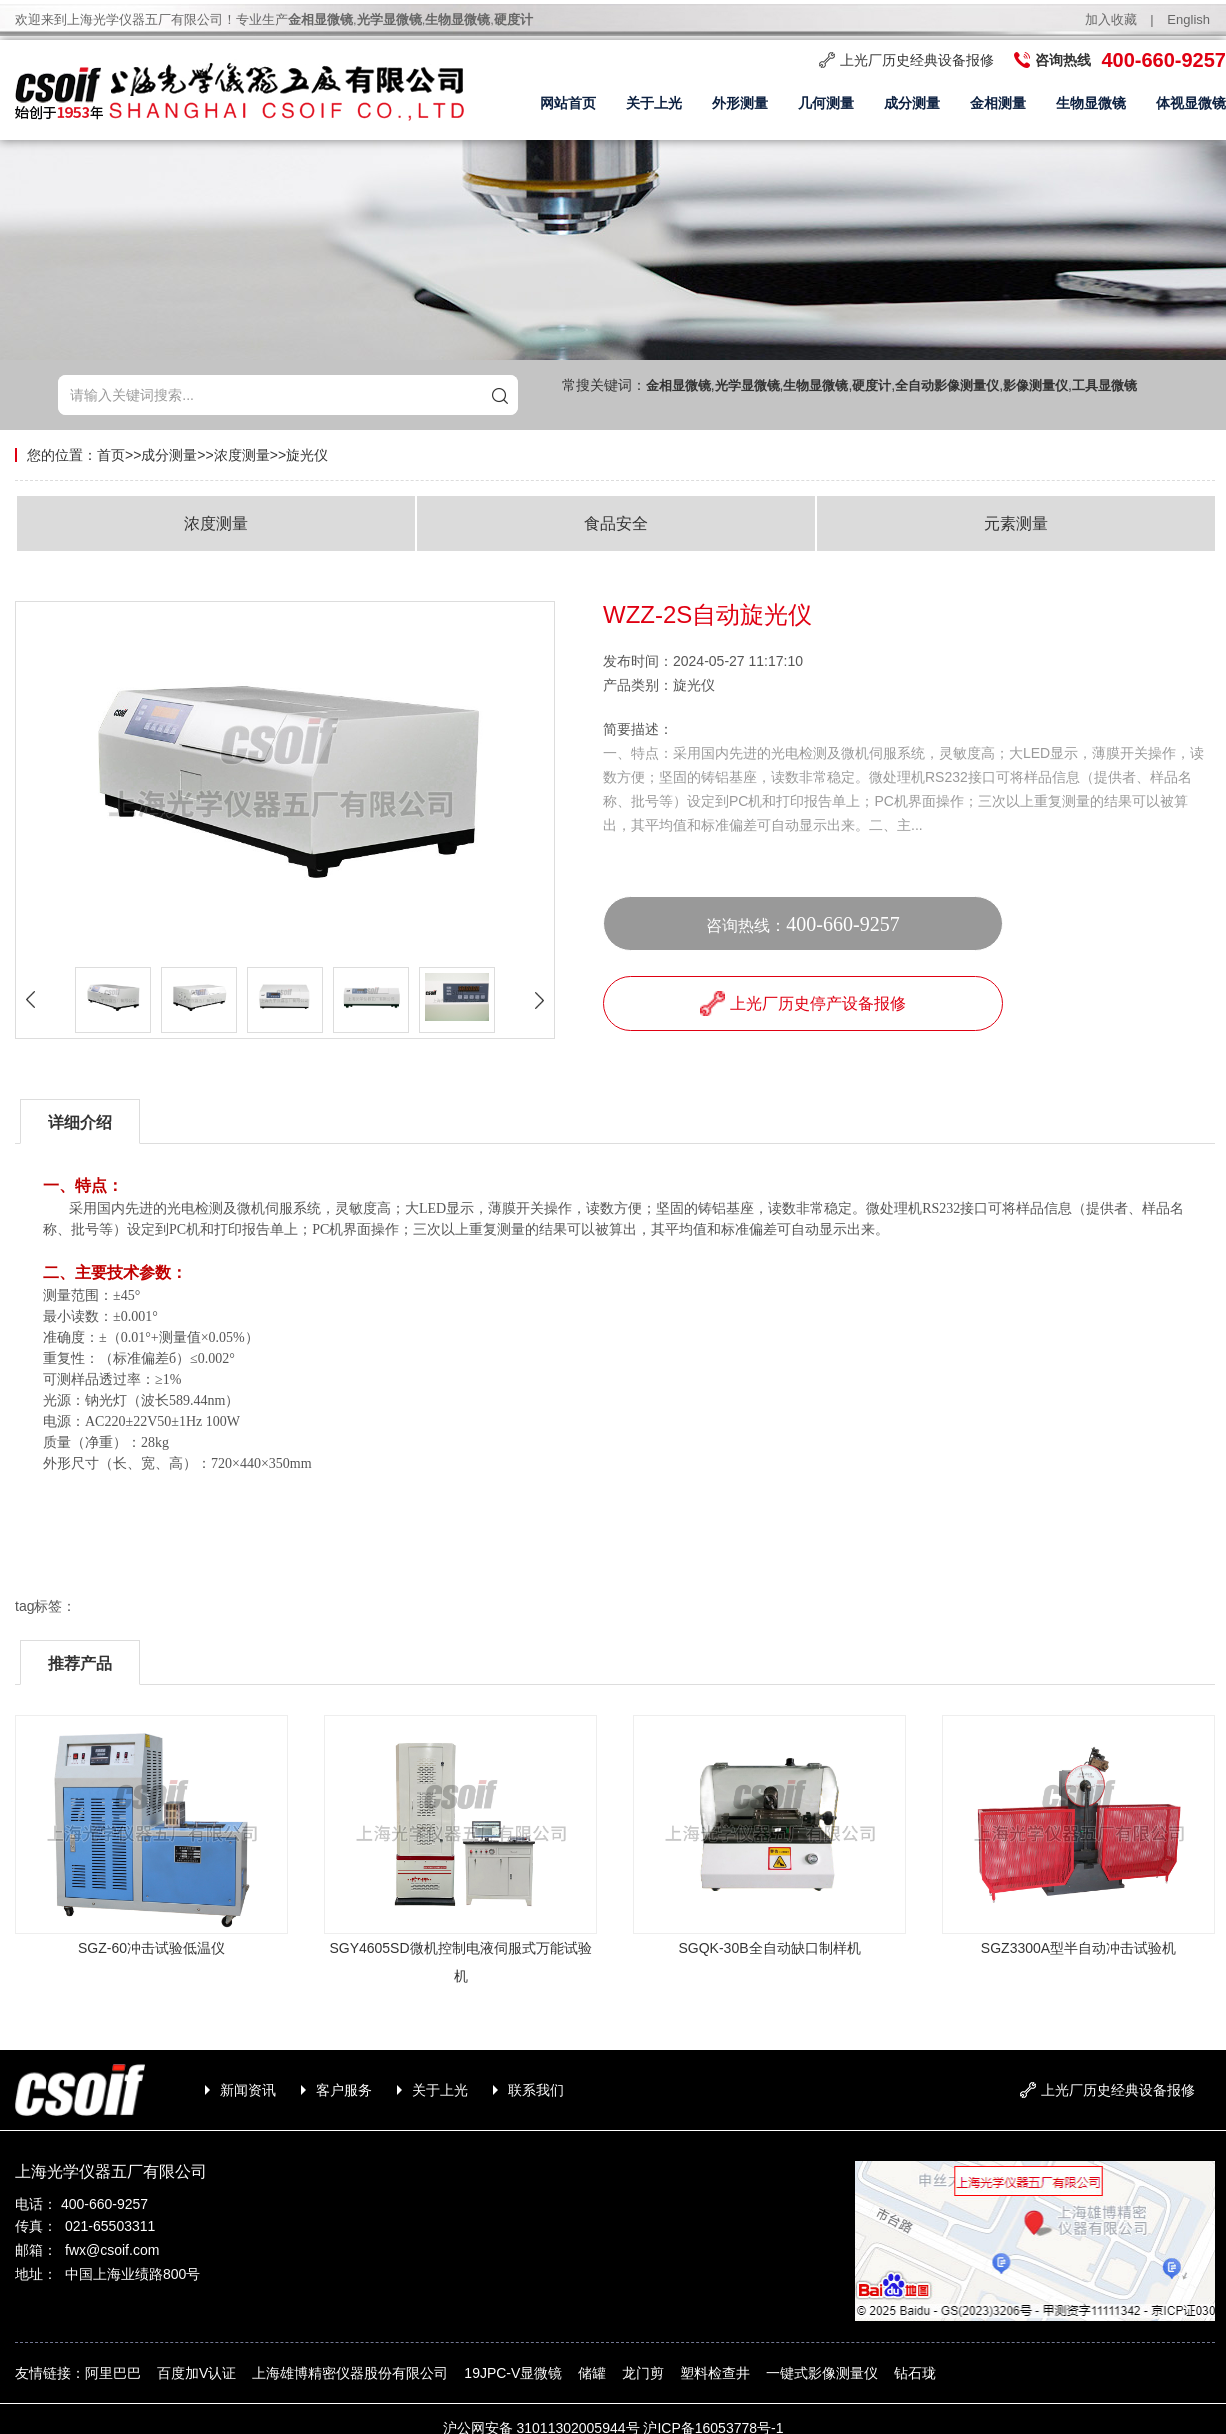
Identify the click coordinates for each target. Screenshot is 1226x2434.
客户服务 (344, 2090)
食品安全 (616, 523)
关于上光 (654, 103)
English (1188, 19)
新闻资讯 (248, 2090)
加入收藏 (1111, 19)
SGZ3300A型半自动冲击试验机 (1078, 1948)
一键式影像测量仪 (822, 2373)
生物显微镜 (1091, 103)
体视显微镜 (1191, 103)
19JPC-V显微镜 (513, 2373)
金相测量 (998, 103)
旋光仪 (307, 455)
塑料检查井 (715, 2373)
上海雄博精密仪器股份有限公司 (350, 2373)
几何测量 (826, 103)
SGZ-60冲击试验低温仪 (151, 1948)
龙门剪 (643, 2373)
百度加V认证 (196, 2373)
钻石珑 (915, 2373)
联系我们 (536, 2090)
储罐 (592, 2373)
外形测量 (740, 103)
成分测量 (912, 103)
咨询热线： (802, 924)
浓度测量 (242, 455)
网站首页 (568, 103)
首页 (111, 455)
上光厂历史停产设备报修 (803, 1003)
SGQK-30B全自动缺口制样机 (769, 1948)
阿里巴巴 (113, 2373)
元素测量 (1016, 523)
